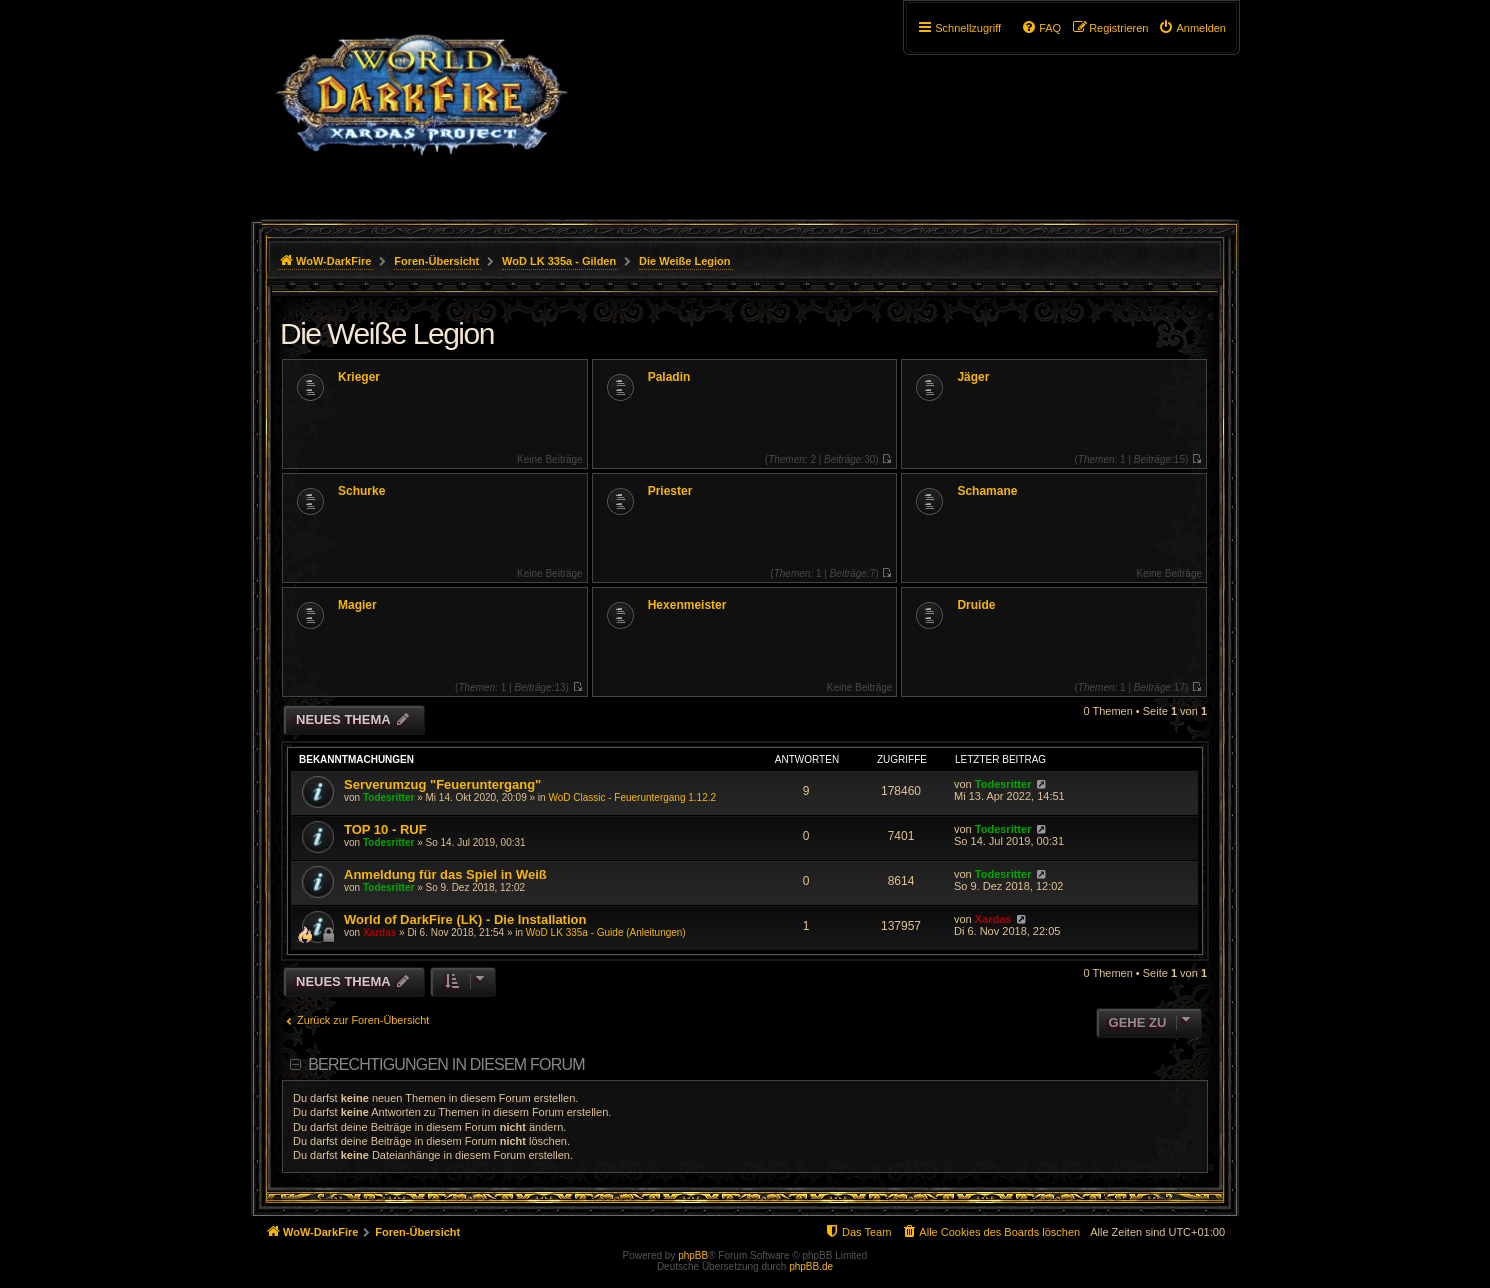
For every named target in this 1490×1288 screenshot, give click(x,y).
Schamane (987, 491)
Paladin (669, 377)
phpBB (693, 1255)
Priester (670, 491)
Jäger (973, 377)
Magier (357, 605)
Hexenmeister (687, 605)
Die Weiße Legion (387, 333)
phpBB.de (811, 1266)
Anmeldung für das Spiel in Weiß (445, 874)
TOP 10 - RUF (385, 829)
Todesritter (389, 797)
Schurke (361, 491)
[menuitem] (1192, 28)
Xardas (379, 932)
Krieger (359, 377)
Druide (976, 605)
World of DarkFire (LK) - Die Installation (465, 919)
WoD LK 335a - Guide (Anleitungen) (606, 932)
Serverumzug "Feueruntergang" (442, 784)
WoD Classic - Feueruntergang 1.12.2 (632, 797)
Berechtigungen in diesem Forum (446, 1064)
